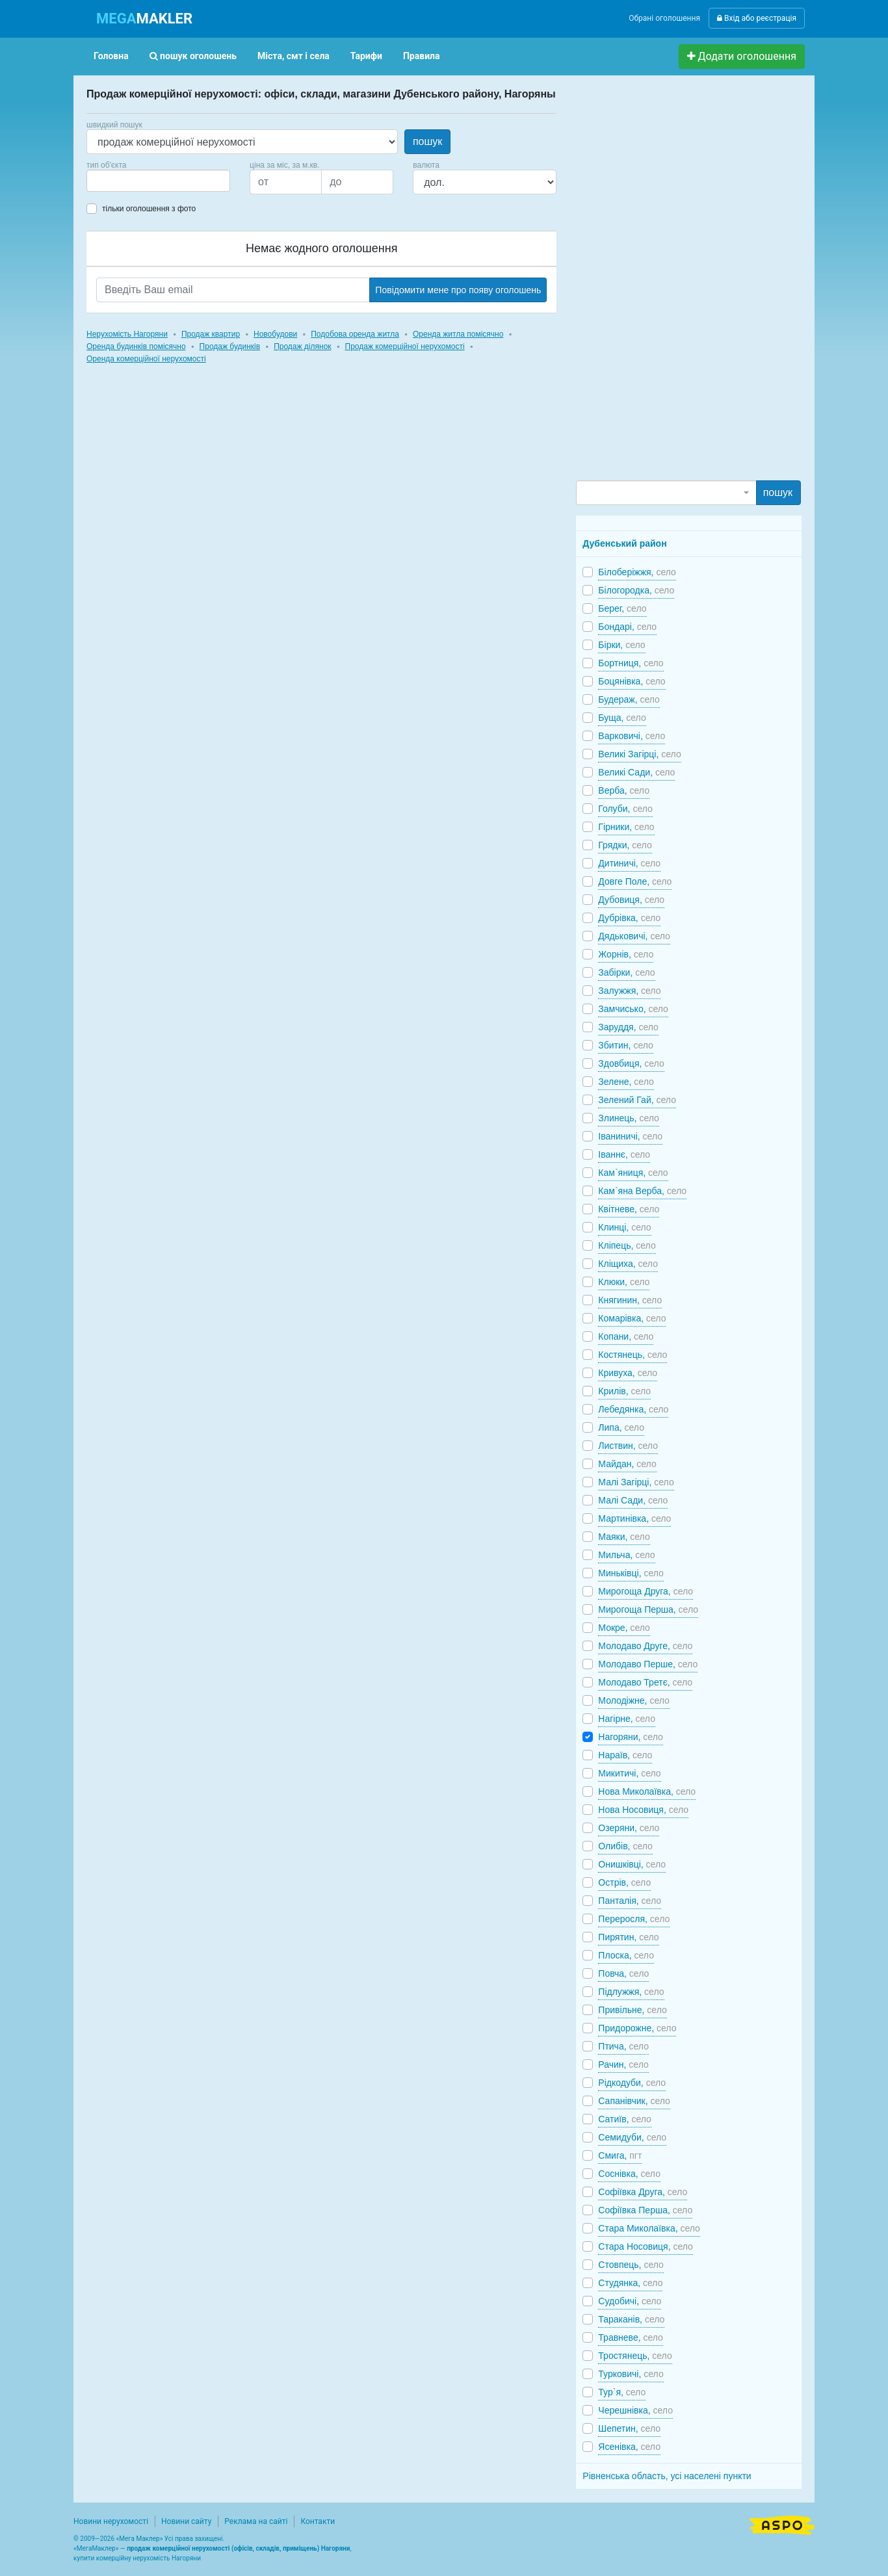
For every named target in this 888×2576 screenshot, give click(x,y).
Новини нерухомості (110, 2521)
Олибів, (625, 1846)
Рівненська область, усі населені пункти (666, 2476)
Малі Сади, (633, 1500)
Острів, (624, 1882)
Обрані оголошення (664, 18)
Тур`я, (622, 2392)
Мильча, (626, 1555)
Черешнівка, (635, 2410)
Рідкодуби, (632, 2082)
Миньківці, (631, 1573)
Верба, (623, 790)
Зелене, (625, 1081)
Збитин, (625, 1045)
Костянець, (632, 1354)
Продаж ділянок (302, 346)
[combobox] (158, 181)
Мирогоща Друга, (645, 1591)
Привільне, (632, 2010)
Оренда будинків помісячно (136, 346)
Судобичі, (629, 2301)
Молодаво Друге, (645, 1646)
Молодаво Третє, (645, 1682)
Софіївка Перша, (645, 2210)
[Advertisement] (673, 283)
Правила (421, 56)
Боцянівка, (631, 681)
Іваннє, (624, 1154)
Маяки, (623, 1536)
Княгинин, (630, 1300)
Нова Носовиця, (643, 1809)
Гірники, (626, 827)
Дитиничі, (629, 863)
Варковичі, (631, 736)
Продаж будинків (230, 346)
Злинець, (628, 1118)
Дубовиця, (631, 899)
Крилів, (624, 1391)
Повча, (623, 1973)
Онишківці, (632, 1864)
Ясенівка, (629, 2446)
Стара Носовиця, (645, 2246)
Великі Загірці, (639, 754)
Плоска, (626, 1955)
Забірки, (626, 972)
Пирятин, (628, 1937)
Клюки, (623, 1282)
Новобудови (275, 334)
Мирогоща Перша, (648, 1609)
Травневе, (630, 2337)
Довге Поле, (635, 881)
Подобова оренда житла (355, 334)
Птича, (623, 2046)
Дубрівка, (629, 918)
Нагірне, (626, 1718)
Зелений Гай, (637, 1100)
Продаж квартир (210, 334)
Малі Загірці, (635, 1482)
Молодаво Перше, (648, 1664)
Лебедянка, (633, 1409)
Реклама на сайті (255, 2521)
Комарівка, (632, 1318)
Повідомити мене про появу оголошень (458, 290)
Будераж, (629, 699)
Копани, (625, 1336)
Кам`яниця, (633, 1172)
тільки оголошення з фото (149, 208)
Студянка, (630, 2283)
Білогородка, (636, 590)
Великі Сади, (636, 772)
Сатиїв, (624, 2119)
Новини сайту (186, 2521)
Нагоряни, (630, 1737)
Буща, (622, 717)
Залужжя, (629, 990)
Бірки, (621, 645)
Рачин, (623, 2064)
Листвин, (628, 1445)
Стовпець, (631, 2264)
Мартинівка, (634, 1518)
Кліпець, (626, 1245)
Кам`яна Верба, (642, 1191)
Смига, (620, 2155)
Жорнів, (625, 954)
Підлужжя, (631, 1991)
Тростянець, (635, 2355)
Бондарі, (627, 626)
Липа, (621, 1427)
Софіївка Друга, (642, 2192)
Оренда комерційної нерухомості (146, 358)
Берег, (622, 608)
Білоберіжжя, (636, 572)
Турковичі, (630, 2374)
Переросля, (634, 1919)
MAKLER (144, 18)
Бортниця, (630, 663)
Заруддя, (628, 1027)
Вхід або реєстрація (756, 18)
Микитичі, (629, 1773)
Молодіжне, (633, 1700)
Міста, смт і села (293, 56)
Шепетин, (629, 2428)
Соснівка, (629, 2173)
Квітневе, (628, 1209)
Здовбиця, (631, 1063)
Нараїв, (625, 1755)
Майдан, (627, 1464)
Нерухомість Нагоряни (127, 334)
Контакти (317, 2521)
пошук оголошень (193, 56)
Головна (111, 56)
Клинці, (624, 1227)
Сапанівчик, (634, 2101)
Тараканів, (631, 2319)
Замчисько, (633, 1009)
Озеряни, (628, 1828)
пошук (427, 141)
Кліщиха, (628, 1263)
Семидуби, (632, 2137)
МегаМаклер (96, 2548)
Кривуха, (627, 1373)
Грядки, (624, 845)
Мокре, (624, 1627)
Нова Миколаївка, (647, 1791)
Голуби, (625, 808)
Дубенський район (624, 543)
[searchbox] (110, 180)
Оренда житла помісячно (458, 334)
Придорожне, (637, 2028)
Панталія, (629, 1900)
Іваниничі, (630, 1136)
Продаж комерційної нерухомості (405, 346)
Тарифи (366, 56)
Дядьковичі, (634, 936)
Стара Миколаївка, (649, 2228)
